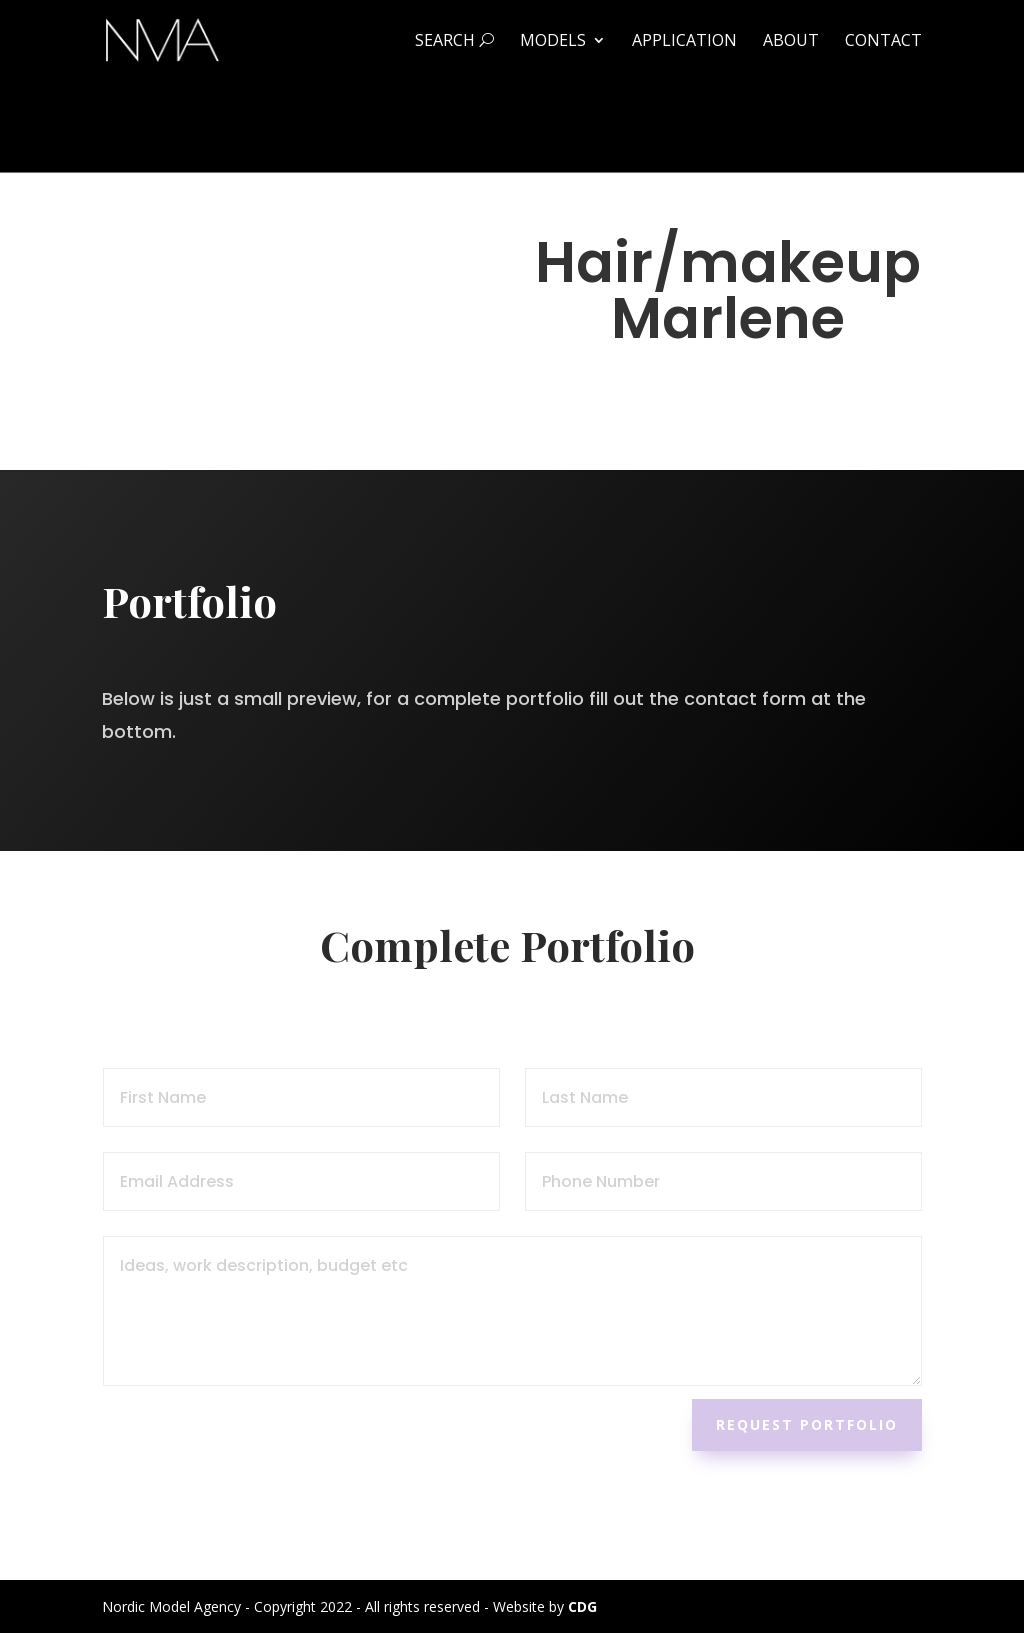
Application (684, 42)
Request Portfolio (807, 1424)
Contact (883, 42)
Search (454, 42)
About (791, 42)
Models (553, 42)
